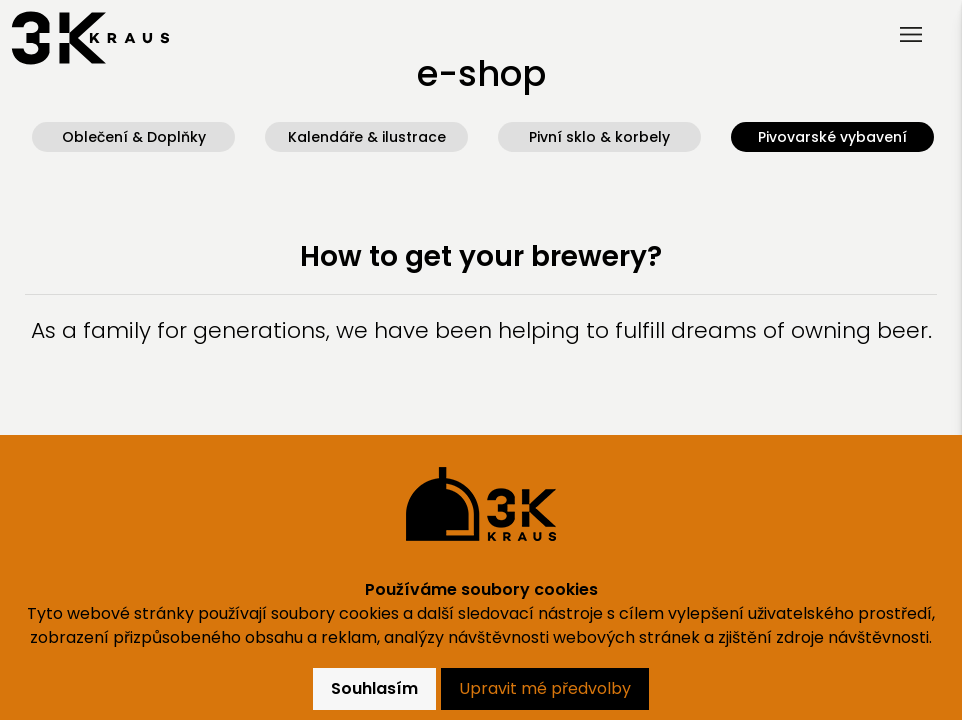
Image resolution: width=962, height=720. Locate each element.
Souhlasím (374, 688)
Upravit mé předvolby (545, 688)
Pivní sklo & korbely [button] (599, 137)
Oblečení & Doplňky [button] (134, 137)
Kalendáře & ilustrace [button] (367, 137)
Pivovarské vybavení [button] (832, 137)
